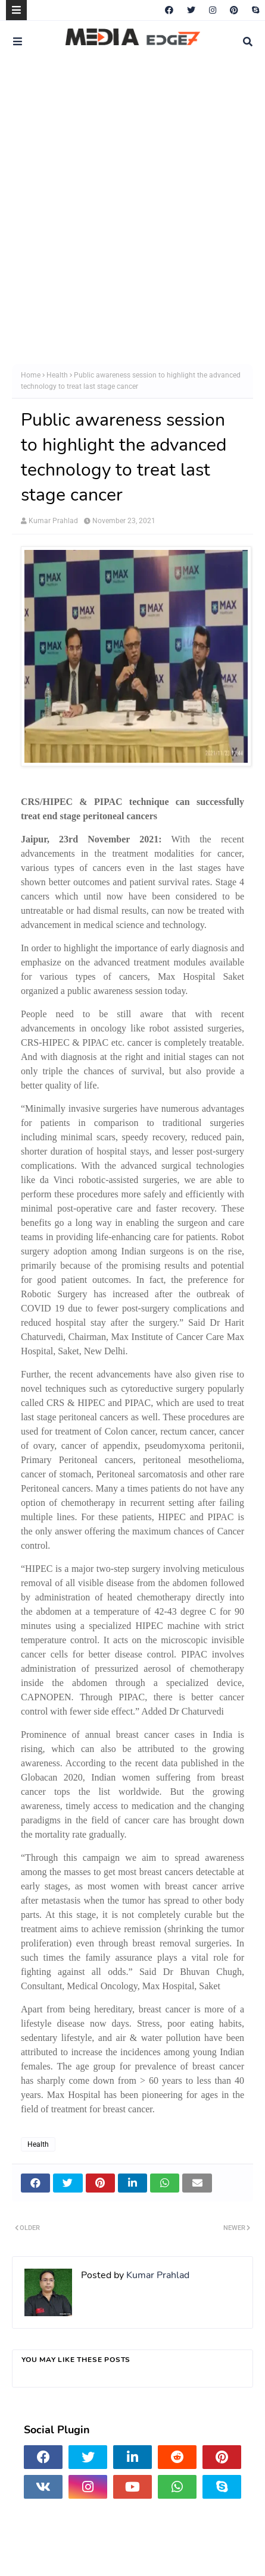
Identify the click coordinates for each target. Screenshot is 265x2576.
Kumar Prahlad (53, 521)
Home (30, 375)
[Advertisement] (132, 212)
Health (57, 375)
